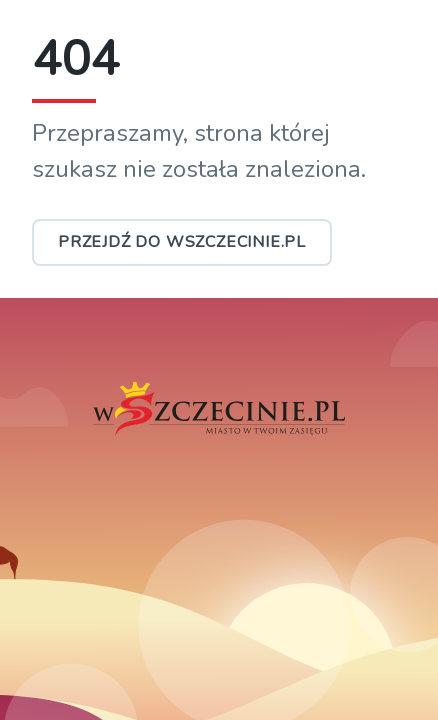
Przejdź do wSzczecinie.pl (182, 242)
